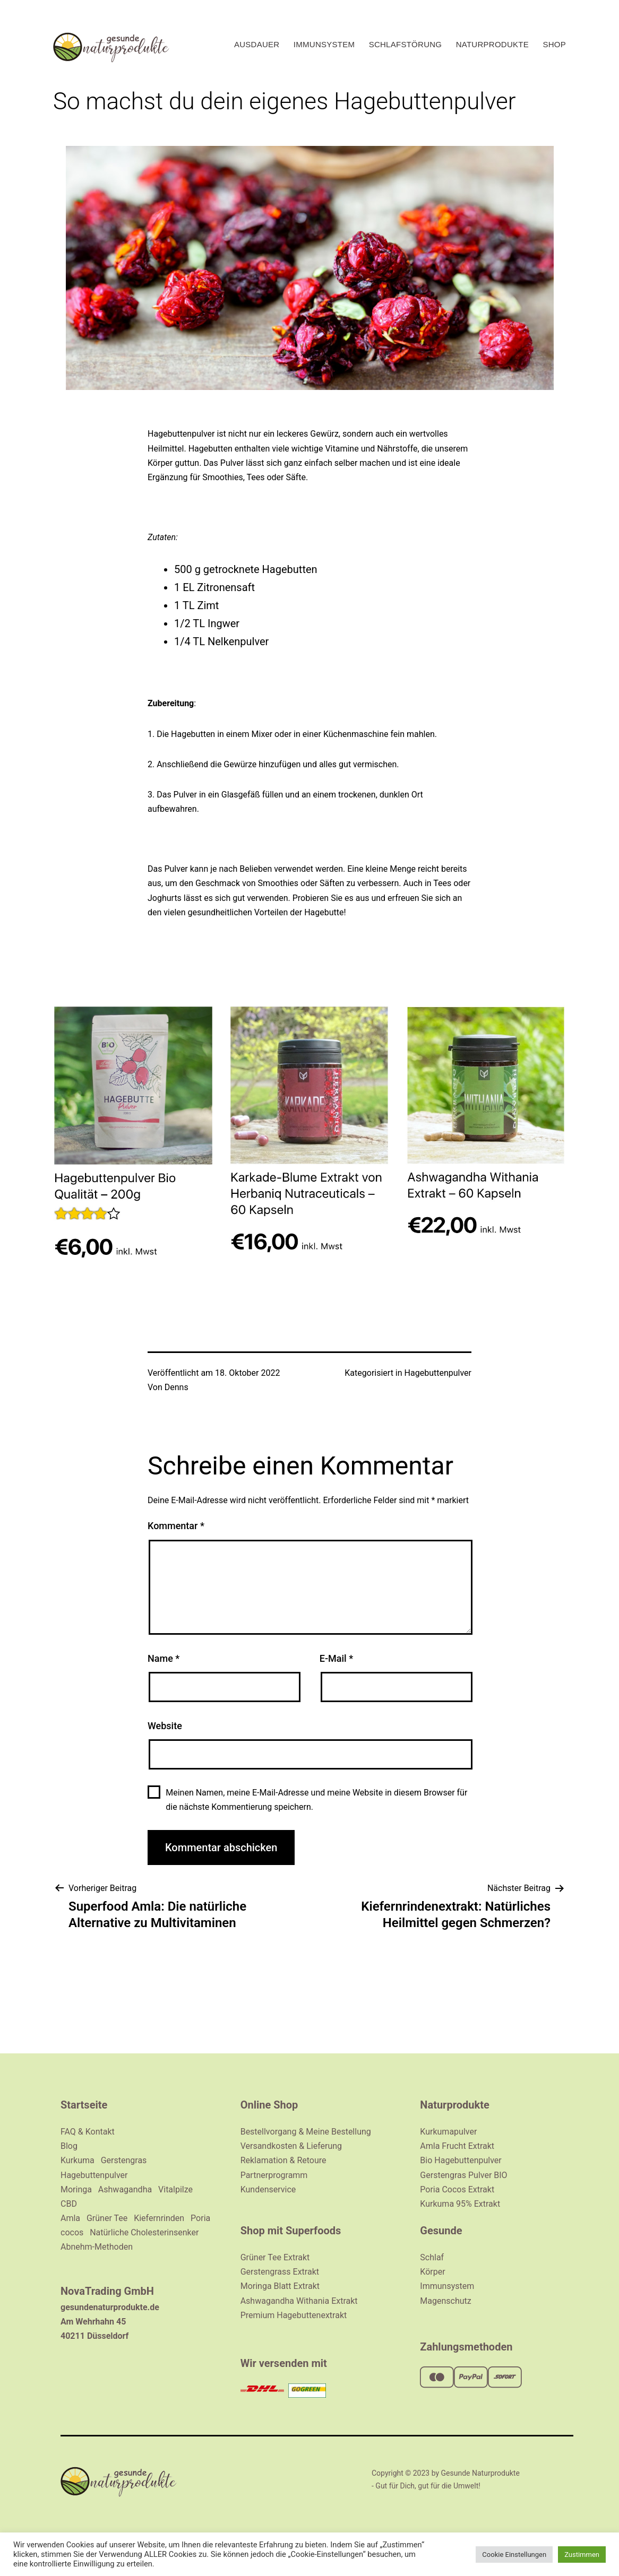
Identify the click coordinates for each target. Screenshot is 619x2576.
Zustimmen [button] (581, 2554)
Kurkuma (77, 2160)
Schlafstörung (405, 44)
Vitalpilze (175, 2189)
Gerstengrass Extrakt (279, 2272)
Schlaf (432, 2257)
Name (163, 1658)
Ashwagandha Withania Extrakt (299, 2301)
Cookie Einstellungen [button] (514, 2554)
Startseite (84, 2104)
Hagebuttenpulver (438, 1373)
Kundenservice (268, 2189)
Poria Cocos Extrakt (457, 2189)
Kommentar (176, 1525)
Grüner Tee (107, 2218)
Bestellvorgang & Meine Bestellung (305, 2132)
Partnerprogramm (274, 2175)
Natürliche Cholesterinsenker (144, 2232)
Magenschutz (445, 2301)
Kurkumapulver (448, 2132)
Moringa (76, 2189)
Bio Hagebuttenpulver (460, 2160)
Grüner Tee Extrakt (275, 2257)
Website (165, 1725)
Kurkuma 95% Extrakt (460, 2204)
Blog (69, 2146)
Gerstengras (124, 2160)
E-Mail (336, 1658)
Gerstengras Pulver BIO (463, 2175)
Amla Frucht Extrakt (457, 2146)
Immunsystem (324, 44)
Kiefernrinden (159, 2218)
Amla (70, 2218)
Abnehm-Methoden (97, 2247)
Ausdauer (256, 44)
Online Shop (269, 2104)
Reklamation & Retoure (283, 2160)
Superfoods (313, 2230)
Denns (176, 1387)
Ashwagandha (125, 2189)
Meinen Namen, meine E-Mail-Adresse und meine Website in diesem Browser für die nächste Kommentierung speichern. (316, 1800)
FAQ (69, 2132)
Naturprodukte (492, 44)
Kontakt (100, 2132)
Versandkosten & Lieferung (291, 2146)
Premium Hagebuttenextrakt (293, 2315)
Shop (554, 44)
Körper (432, 2272)
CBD (69, 2204)
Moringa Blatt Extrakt (280, 2286)
